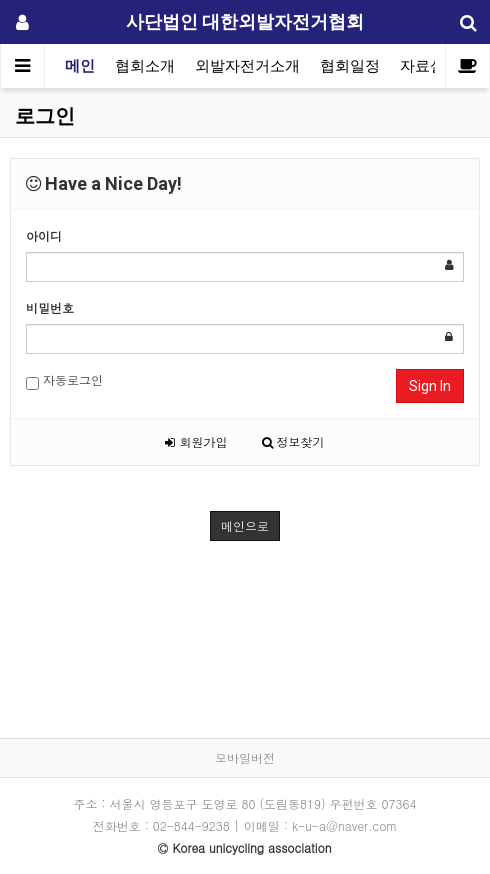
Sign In (430, 386)
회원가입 (196, 441)
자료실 (422, 66)
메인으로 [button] (245, 525)
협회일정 (350, 66)
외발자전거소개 (247, 66)
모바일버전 (245, 757)
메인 (80, 66)
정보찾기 (293, 441)
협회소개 (145, 66)
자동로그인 (64, 380)
